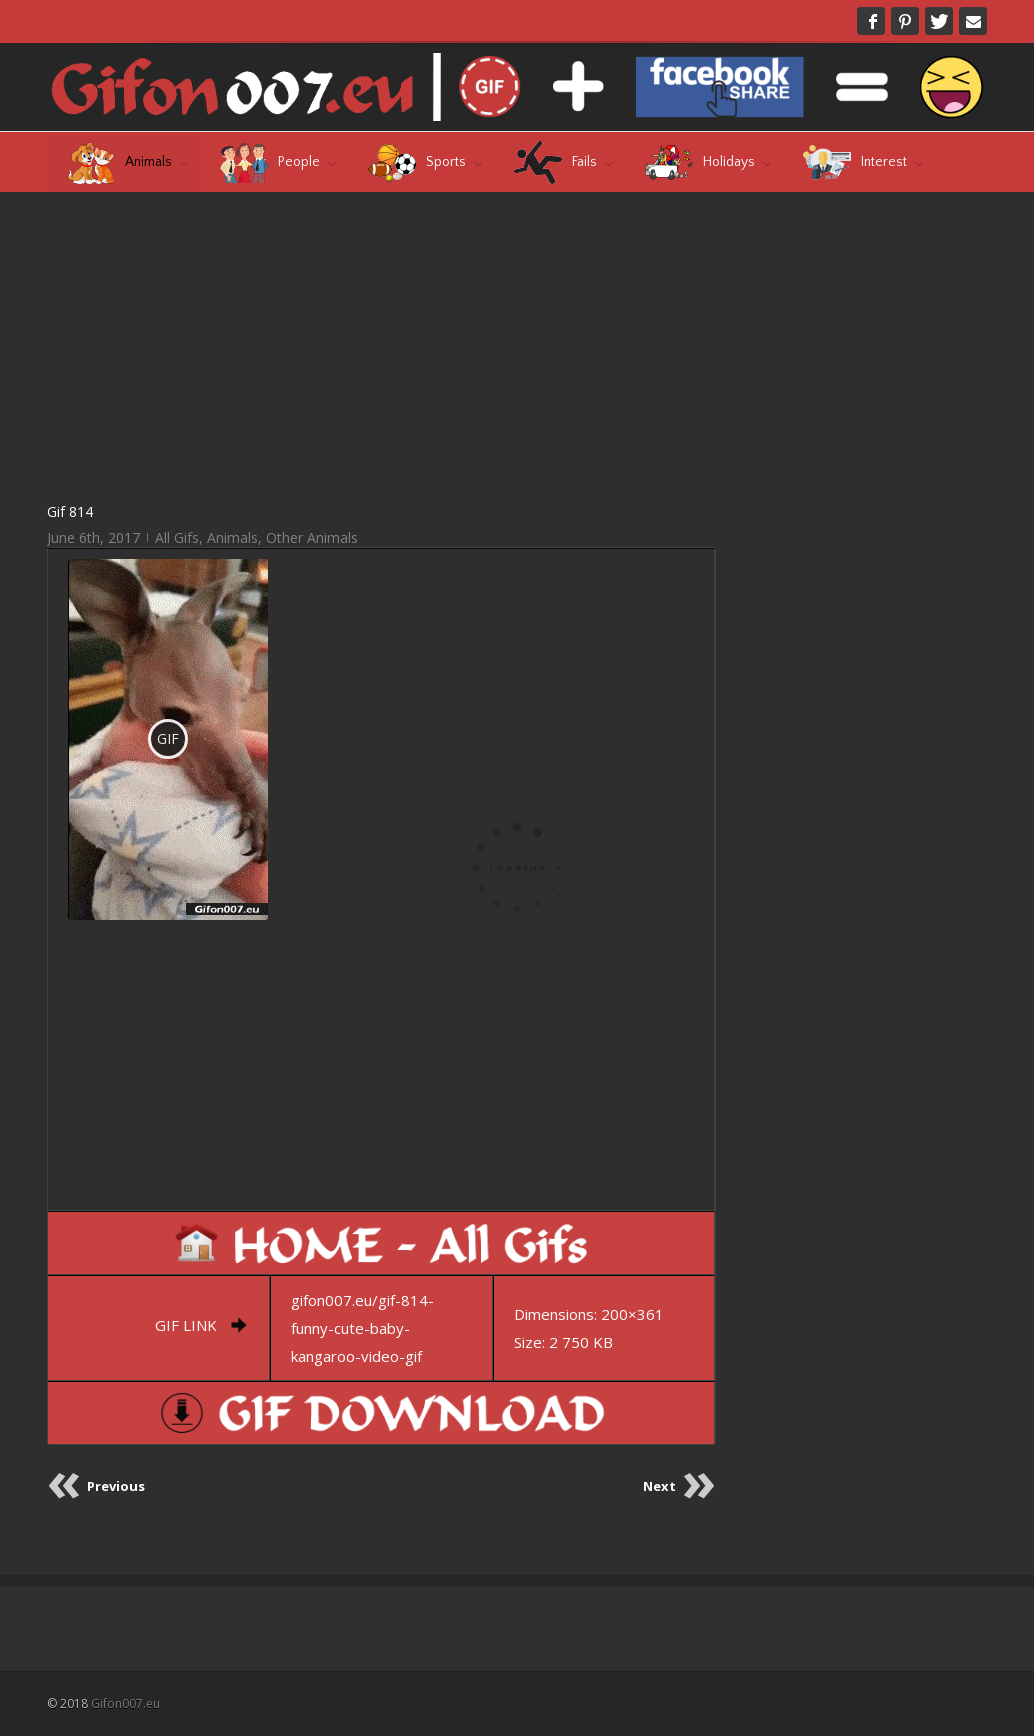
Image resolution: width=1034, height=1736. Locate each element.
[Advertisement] (381, 346)
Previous (116, 1486)
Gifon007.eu (125, 1703)
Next (659, 1486)
